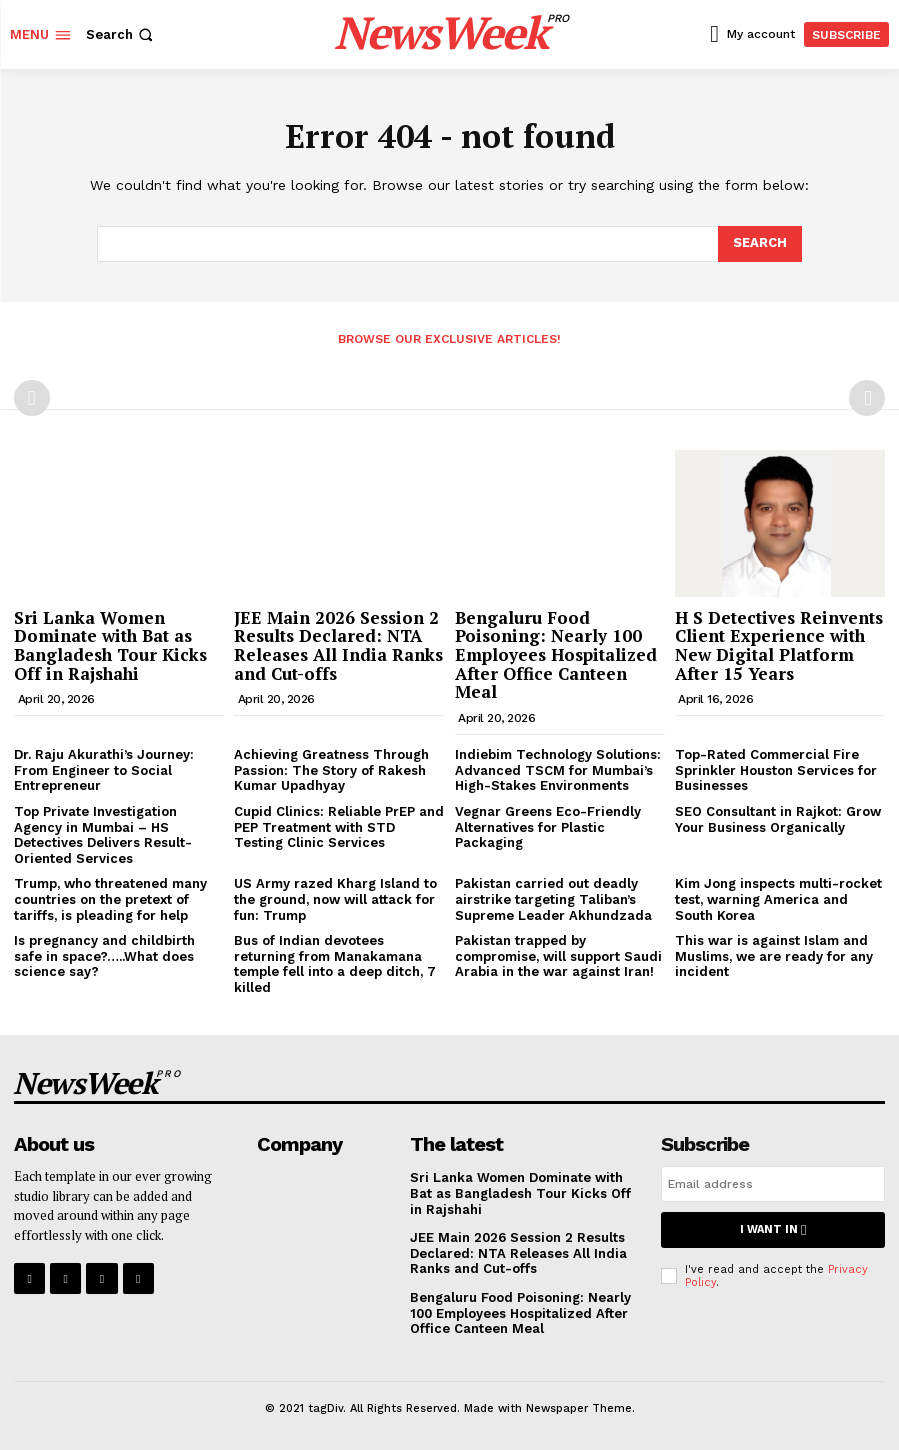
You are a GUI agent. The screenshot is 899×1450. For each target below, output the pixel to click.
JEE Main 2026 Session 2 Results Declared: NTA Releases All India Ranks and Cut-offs (338, 645)
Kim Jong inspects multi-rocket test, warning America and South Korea (778, 899)
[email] (773, 1184)
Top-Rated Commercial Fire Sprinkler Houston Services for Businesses (776, 770)
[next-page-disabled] (867, 398)
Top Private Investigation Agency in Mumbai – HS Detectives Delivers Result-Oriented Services (103, 835)
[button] (121, 34)
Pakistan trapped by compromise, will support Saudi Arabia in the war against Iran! (558, 956)
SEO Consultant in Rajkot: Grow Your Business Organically (778, 819)
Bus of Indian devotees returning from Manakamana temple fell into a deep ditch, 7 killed (335, 964)
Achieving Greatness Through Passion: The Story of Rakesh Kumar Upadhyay (331, 770)
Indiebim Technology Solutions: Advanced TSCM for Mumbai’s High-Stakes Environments (558, 770)
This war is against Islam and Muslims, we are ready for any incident (774, 956)
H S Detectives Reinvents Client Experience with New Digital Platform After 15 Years (779, 645)
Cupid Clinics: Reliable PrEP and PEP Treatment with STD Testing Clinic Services (339, 827)
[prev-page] (32, 398)
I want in (773, 1229)
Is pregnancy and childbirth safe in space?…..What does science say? (104, 956)
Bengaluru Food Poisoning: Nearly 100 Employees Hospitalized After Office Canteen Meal (556, 655)
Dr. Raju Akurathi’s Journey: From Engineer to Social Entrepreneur (104, 770)
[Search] (760, 244)
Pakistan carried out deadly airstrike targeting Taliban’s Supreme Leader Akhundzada (553, 899)
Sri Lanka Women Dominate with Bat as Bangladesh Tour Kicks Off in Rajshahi (110, 645)
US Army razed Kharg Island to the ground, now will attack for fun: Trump (335, 899)
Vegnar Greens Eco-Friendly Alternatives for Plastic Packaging (548, 827)
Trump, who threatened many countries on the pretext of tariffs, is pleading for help (110, 899)
